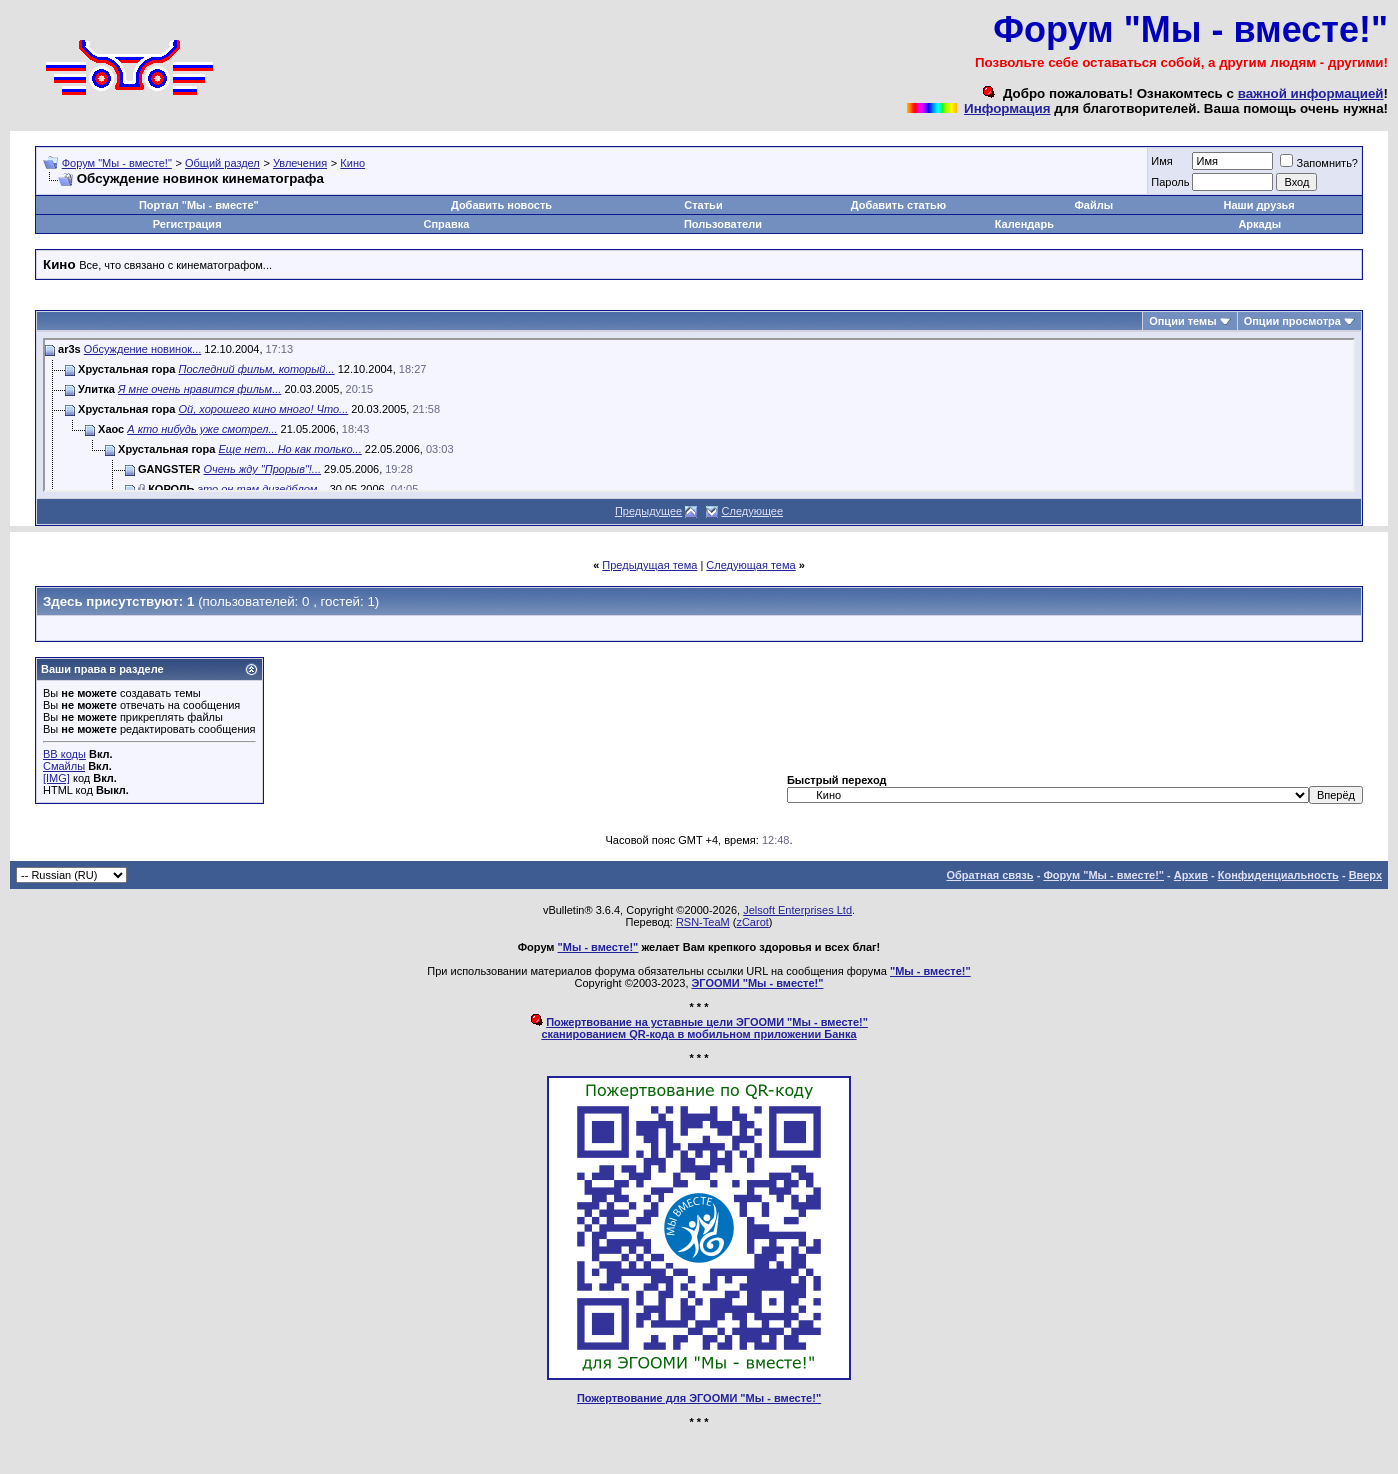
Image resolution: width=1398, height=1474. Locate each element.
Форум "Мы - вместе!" (117, 163)
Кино (352, 163)
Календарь (1024, 224)
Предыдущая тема (649, 565)
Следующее (753, 511)
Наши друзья (1259, 205)
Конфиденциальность (1278, 875)
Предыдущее (648, 511)
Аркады (1259, 224)
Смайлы (64, 766)
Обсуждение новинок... (143, 349)
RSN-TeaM (703, 922)
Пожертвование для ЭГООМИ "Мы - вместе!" (699, 1398)
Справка (447, 224)
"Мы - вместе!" (598, 947)
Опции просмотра (1292, 321)
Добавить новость (501, 205)
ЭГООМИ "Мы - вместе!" (758, 983)
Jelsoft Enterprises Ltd (797, 910)
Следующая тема (750, 565)
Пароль (1170, 182)
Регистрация (187, 224)
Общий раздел (222, 163)
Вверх (1365, 875)
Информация (1007, 108)
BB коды (64, 754)
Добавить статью (899, 205)
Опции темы (1182, 321)
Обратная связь (989, 875)
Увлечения (300, 163)
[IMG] (56, 778)
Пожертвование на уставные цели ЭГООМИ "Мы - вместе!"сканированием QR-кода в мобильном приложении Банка (704, 1028)
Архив (1191, 875)
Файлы (1093, 205)
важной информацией (1311, 93)
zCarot (752, 922)
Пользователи (723, 224)
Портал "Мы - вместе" (199, 205)
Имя (1161, 161)
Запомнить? (1319, 163)
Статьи (703, 205)
